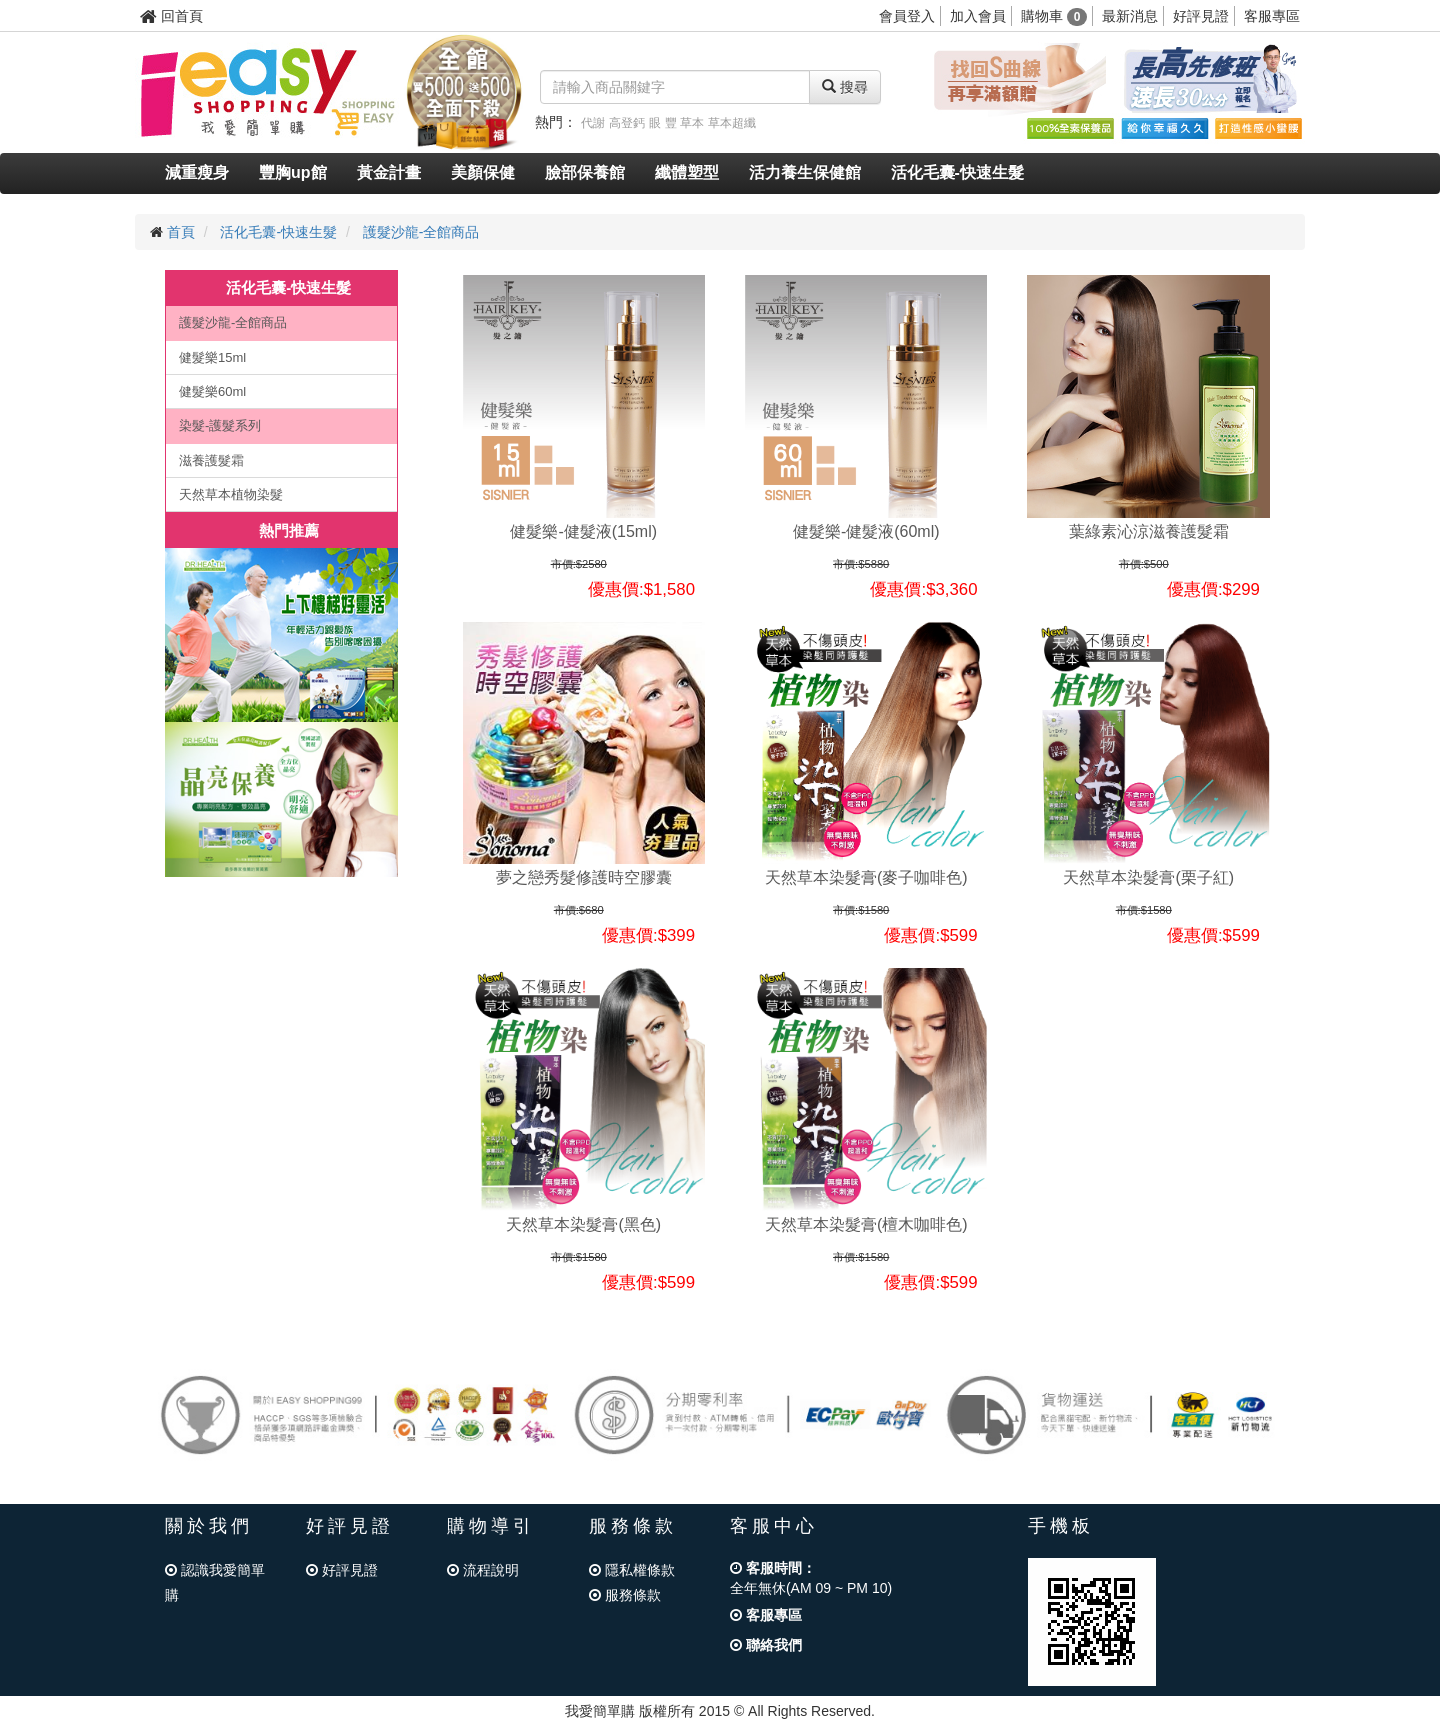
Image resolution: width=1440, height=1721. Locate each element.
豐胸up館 (293, 172)
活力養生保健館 (805, 172)
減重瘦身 (197, 172)
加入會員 (978, 16)
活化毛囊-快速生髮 (957, 172)
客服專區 (1272, 16)
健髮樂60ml (212, 391)
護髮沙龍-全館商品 (421, 232)
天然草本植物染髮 (231, 494)
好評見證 (1201, 16)
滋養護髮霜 (211, 460)
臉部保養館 (585, 172)
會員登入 (907, 16)
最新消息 (1130, 16)
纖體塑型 (687, 172)
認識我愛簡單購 (215, 1582)
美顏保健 (483, 172)
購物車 (1054, 16)
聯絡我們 (766, 1645)
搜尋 (845, 87)
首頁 (181, 232)
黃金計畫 (389, 172)
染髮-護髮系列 (220, 425)
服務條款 (625, 1595)
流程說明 (483, 1570)
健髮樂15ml (212, 357)
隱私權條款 (632, 1570)
